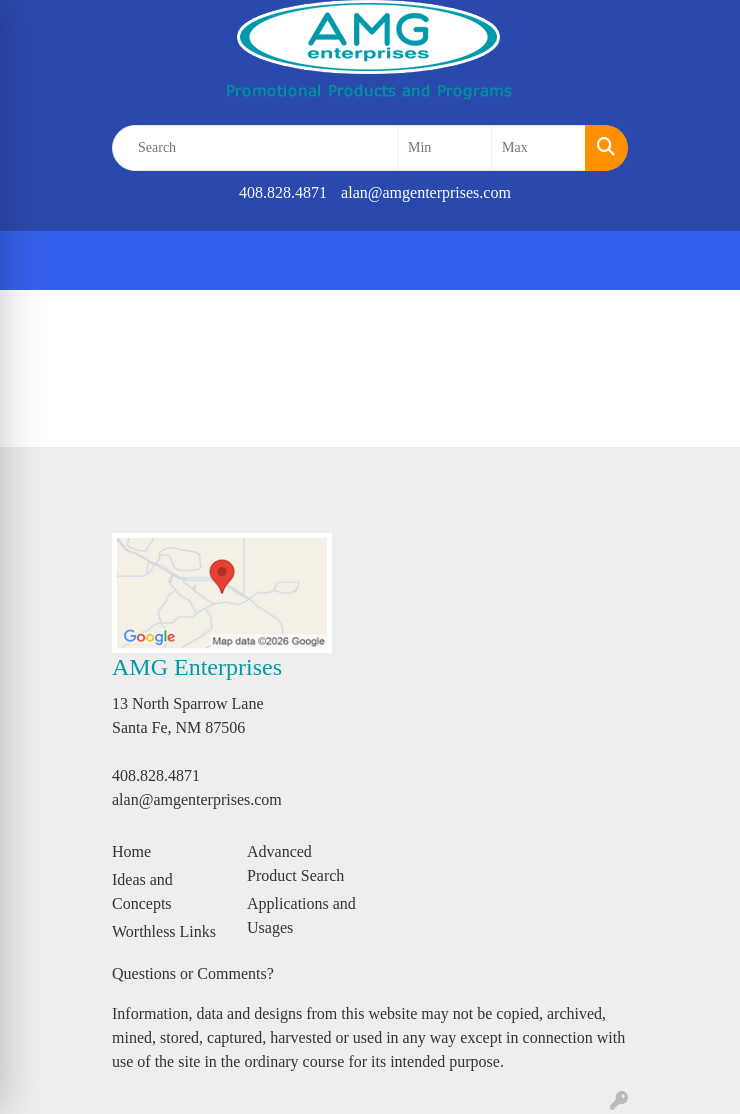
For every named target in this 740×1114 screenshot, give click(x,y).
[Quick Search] (255, 148)
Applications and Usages (301, 915)
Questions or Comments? (193, 973)
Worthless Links (164, 931)
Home (131, 851)
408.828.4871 (283, 192)
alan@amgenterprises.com (426, 192)
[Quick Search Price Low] (444, 148)
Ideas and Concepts (142, 891)
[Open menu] (700, 261)
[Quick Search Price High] (538, 148)
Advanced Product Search (295, 863)
